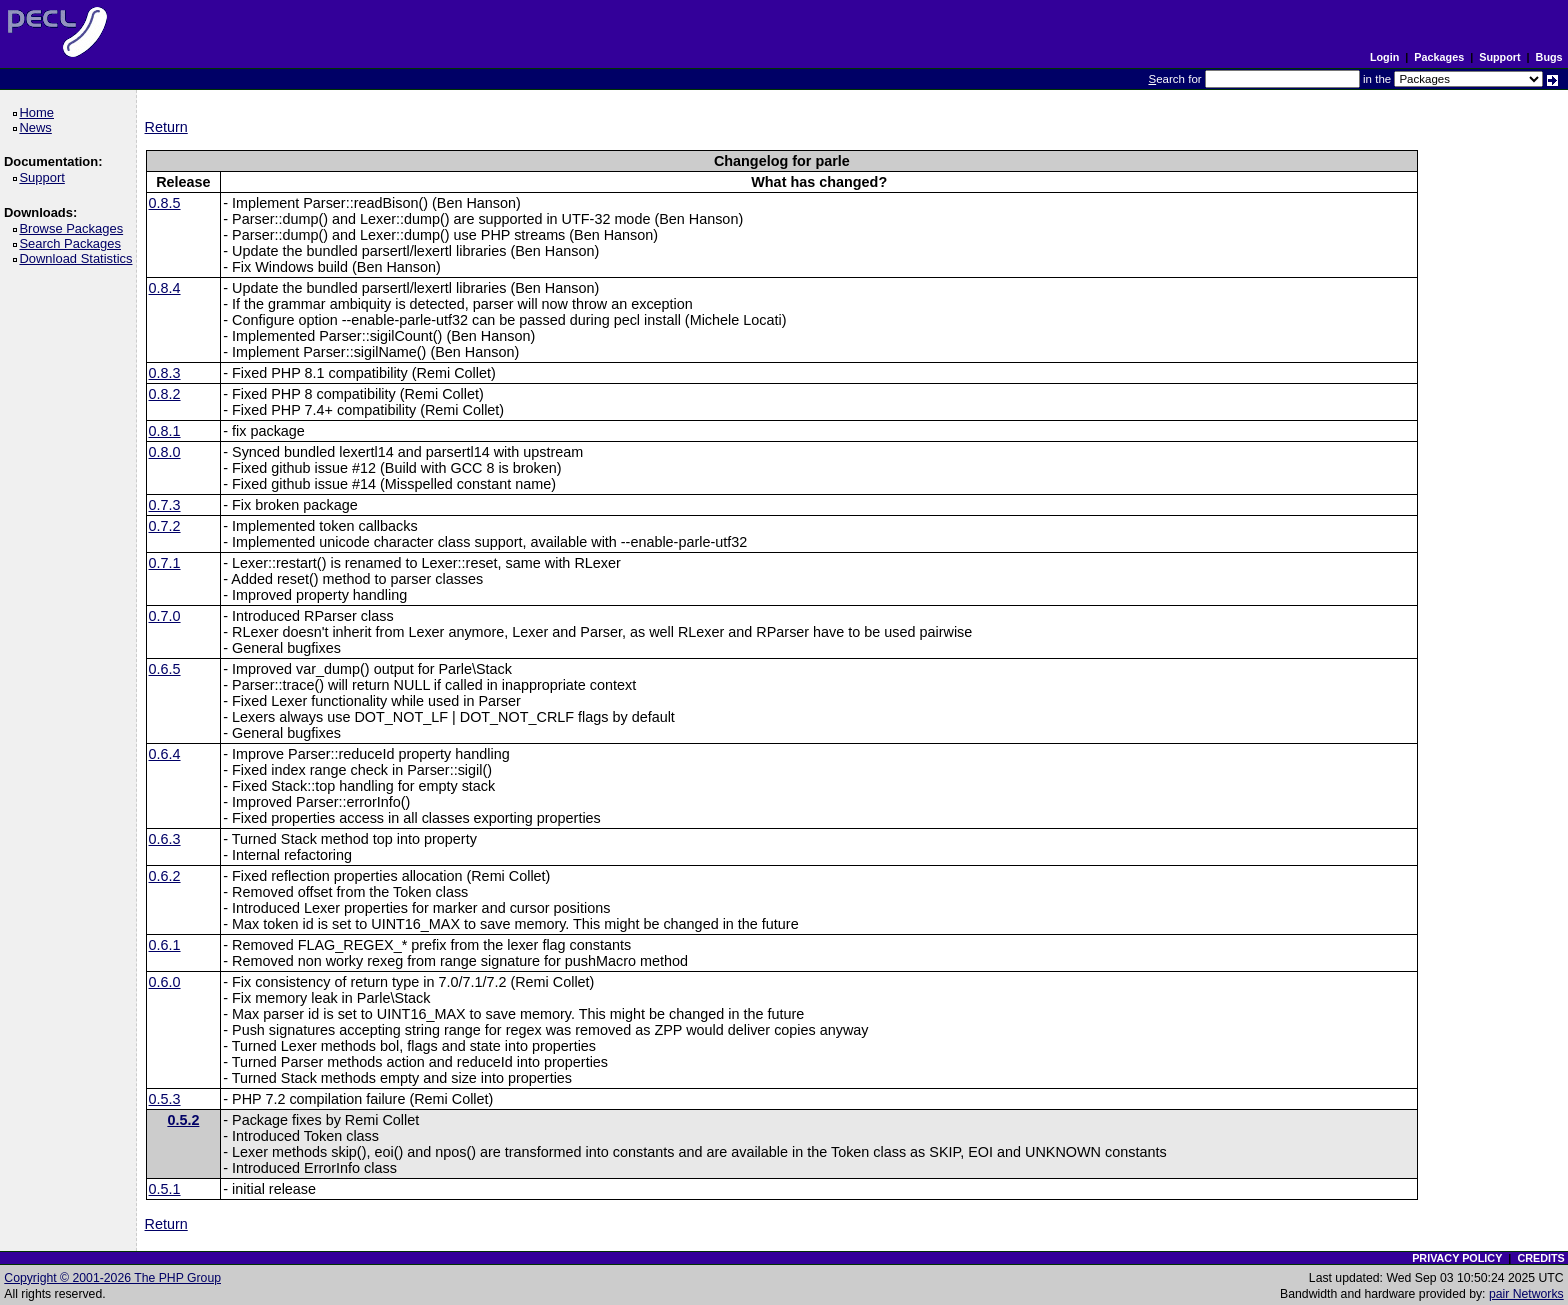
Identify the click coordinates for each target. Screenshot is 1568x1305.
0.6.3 (165, 839)
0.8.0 (165, 452)
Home (39, 112)
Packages (1439, 57)
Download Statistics (79, 258)
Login (1384, 57)
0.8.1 (165, 431)
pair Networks (1526, 1294)
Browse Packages (74, 228)
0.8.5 (165, 203)
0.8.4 (165, 288)
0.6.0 (165, 982)
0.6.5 (165, 669)
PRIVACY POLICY (1457, 1258)
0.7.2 (165, 526)
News (38, 127)
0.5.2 (183, 1120)
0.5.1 (165, 1189)
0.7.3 (165, 505)
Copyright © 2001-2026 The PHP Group (112, 1278)
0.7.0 (165, 616)
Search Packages (73, 243)
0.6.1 (165, 945)
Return (166, 127)
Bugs (1549, 57)
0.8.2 (165, 394)
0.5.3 (165, 1099)
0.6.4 (165, 754)
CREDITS (1540, 1258)
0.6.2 (165, 876)
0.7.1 (165, 563)
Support (1499, 57)
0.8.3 (165, 373)
